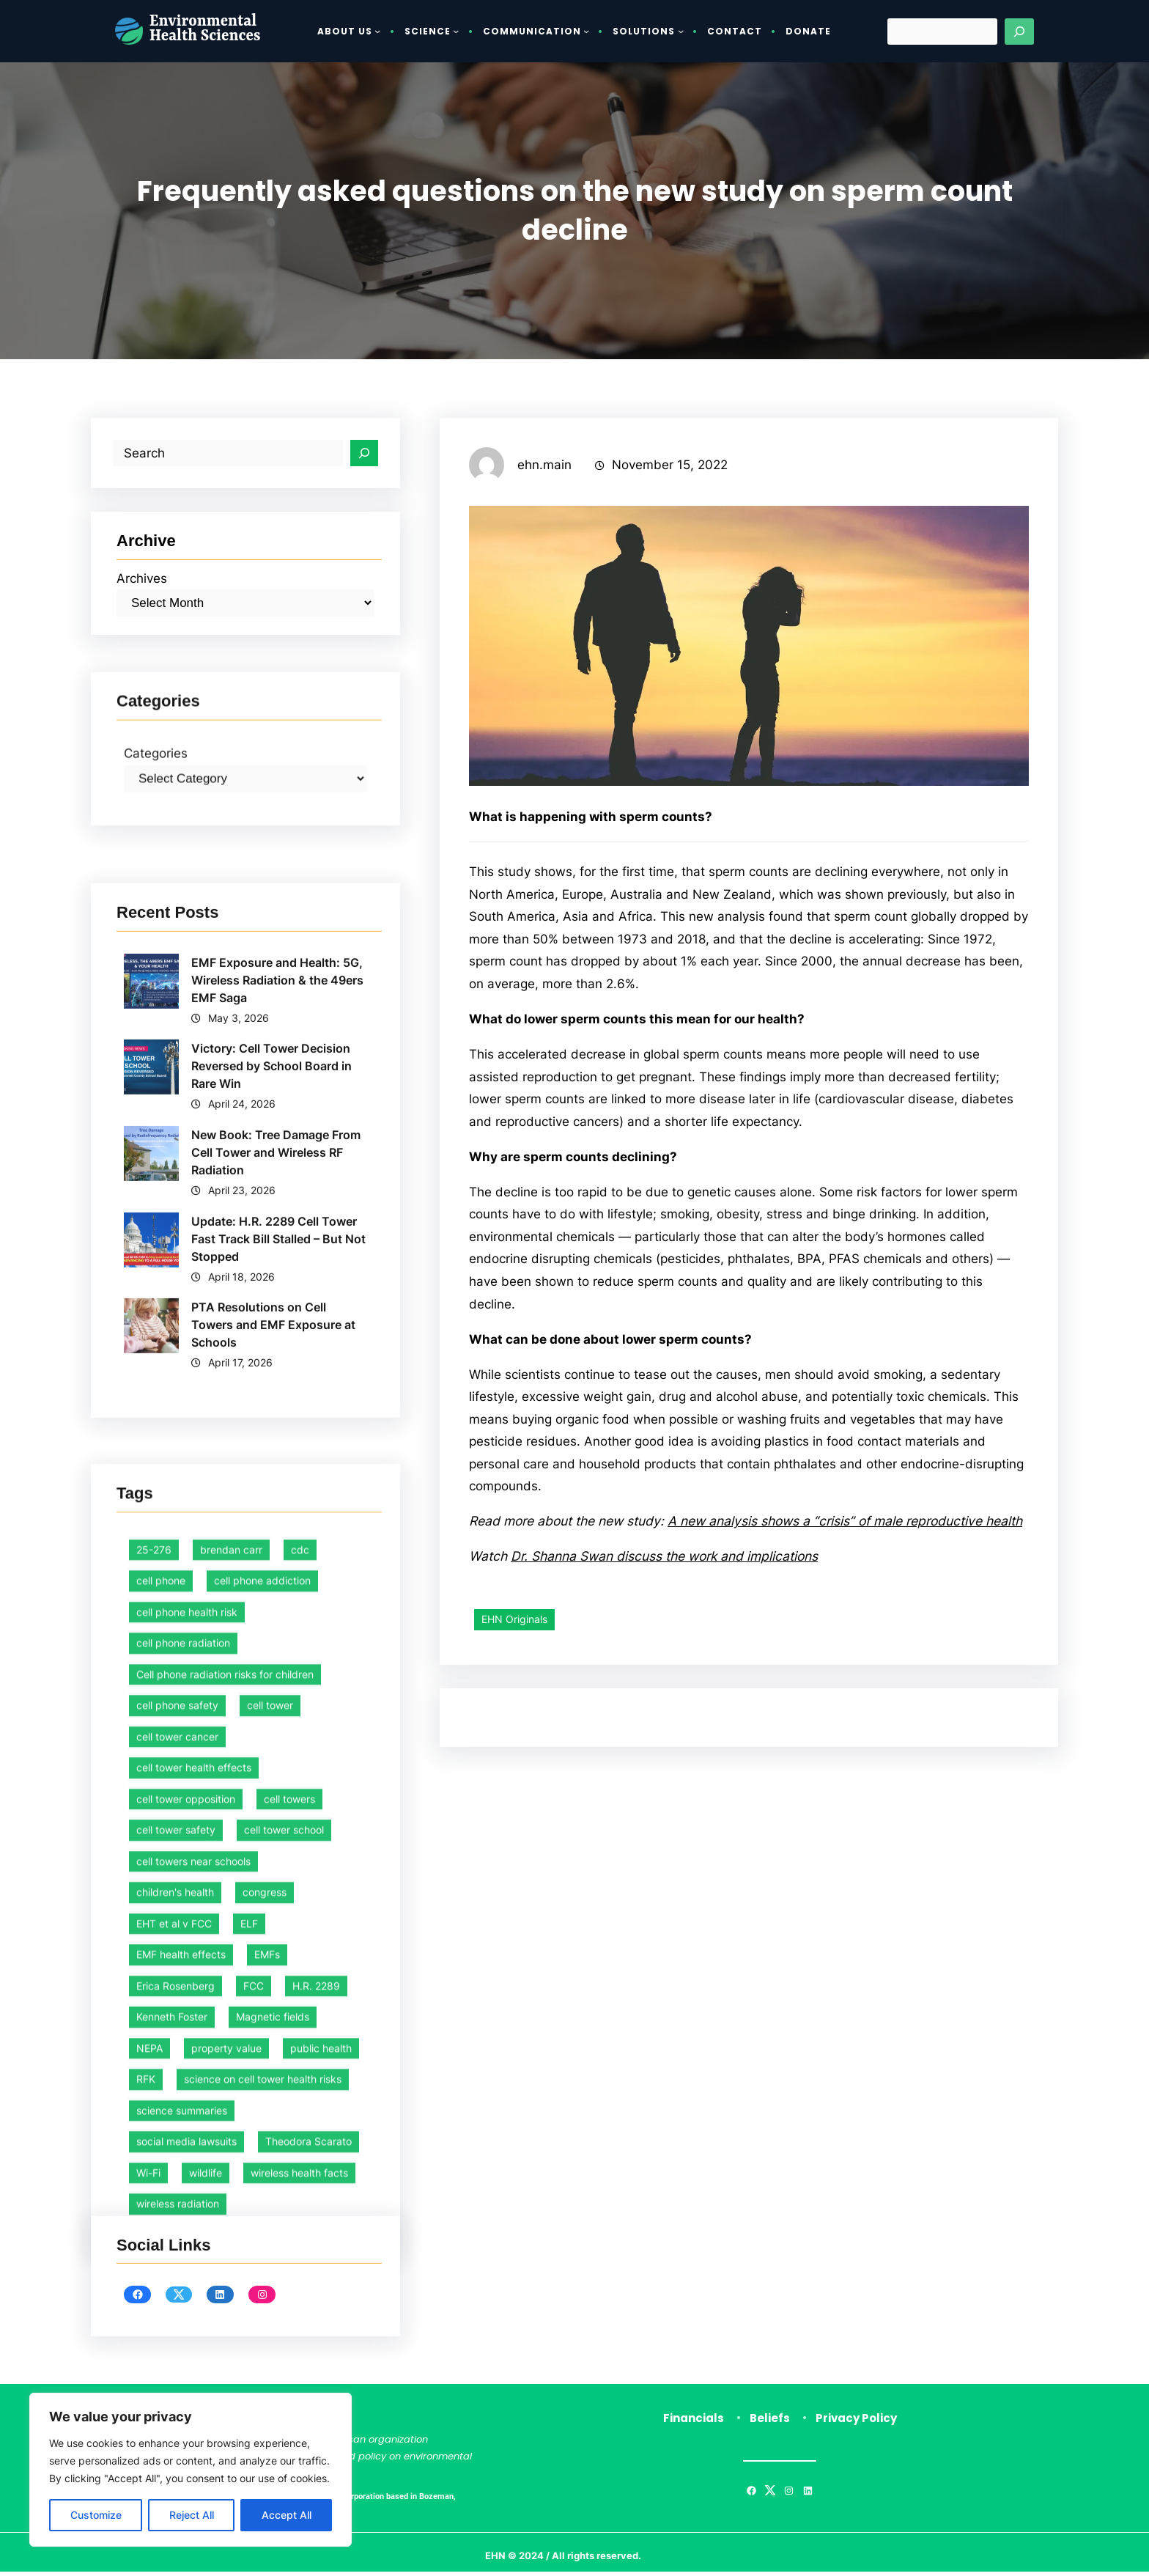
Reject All (191, 2515)
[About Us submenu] (377, 31)
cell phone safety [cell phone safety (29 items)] (177, 2253)
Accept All (286, 2515)
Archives (143, 589)
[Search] (1019, 31)
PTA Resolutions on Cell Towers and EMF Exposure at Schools (274, 1698)
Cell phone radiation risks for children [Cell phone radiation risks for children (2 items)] (225, 2221)
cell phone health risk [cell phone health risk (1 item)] (186, 2159)
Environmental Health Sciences (205, 30)
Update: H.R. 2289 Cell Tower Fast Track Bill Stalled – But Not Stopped (279, 1612)
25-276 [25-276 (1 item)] (153, 2097)
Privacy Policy (856, 2422)
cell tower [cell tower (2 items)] (270, 2253)
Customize (96, 2515)
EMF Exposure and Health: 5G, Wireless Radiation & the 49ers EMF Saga (278, 1352)
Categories (157, 860)
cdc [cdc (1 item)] (300, 2097)
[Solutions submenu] (681, 31)
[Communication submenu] (586, 31)
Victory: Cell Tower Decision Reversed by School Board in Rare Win (272, 1438)
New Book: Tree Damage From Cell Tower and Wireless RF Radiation (276, 1525)
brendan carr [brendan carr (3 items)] (231, 2097)
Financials (693, 2422)
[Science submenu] (456, 31)
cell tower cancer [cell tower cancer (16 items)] (177, 2284)
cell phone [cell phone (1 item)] (160, 2128)
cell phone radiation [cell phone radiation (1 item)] (183, 2191)
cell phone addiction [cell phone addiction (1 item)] (262, 2128)
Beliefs (770, 2422)
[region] (190, 2470)
